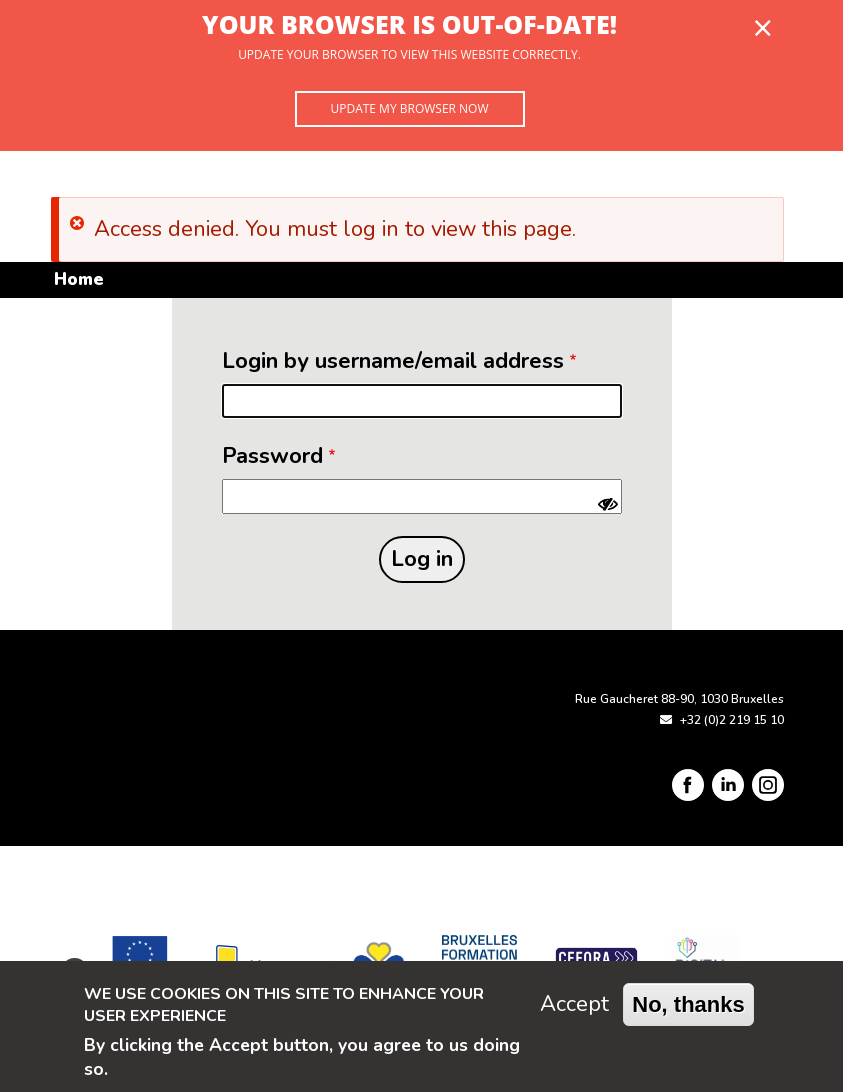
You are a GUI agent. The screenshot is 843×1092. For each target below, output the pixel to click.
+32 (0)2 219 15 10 (732, 720)
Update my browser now (409, 108)
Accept (574, 1004)
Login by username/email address (393, 361)
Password (272, 456)
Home (78, 279)
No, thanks (688, 1004)
